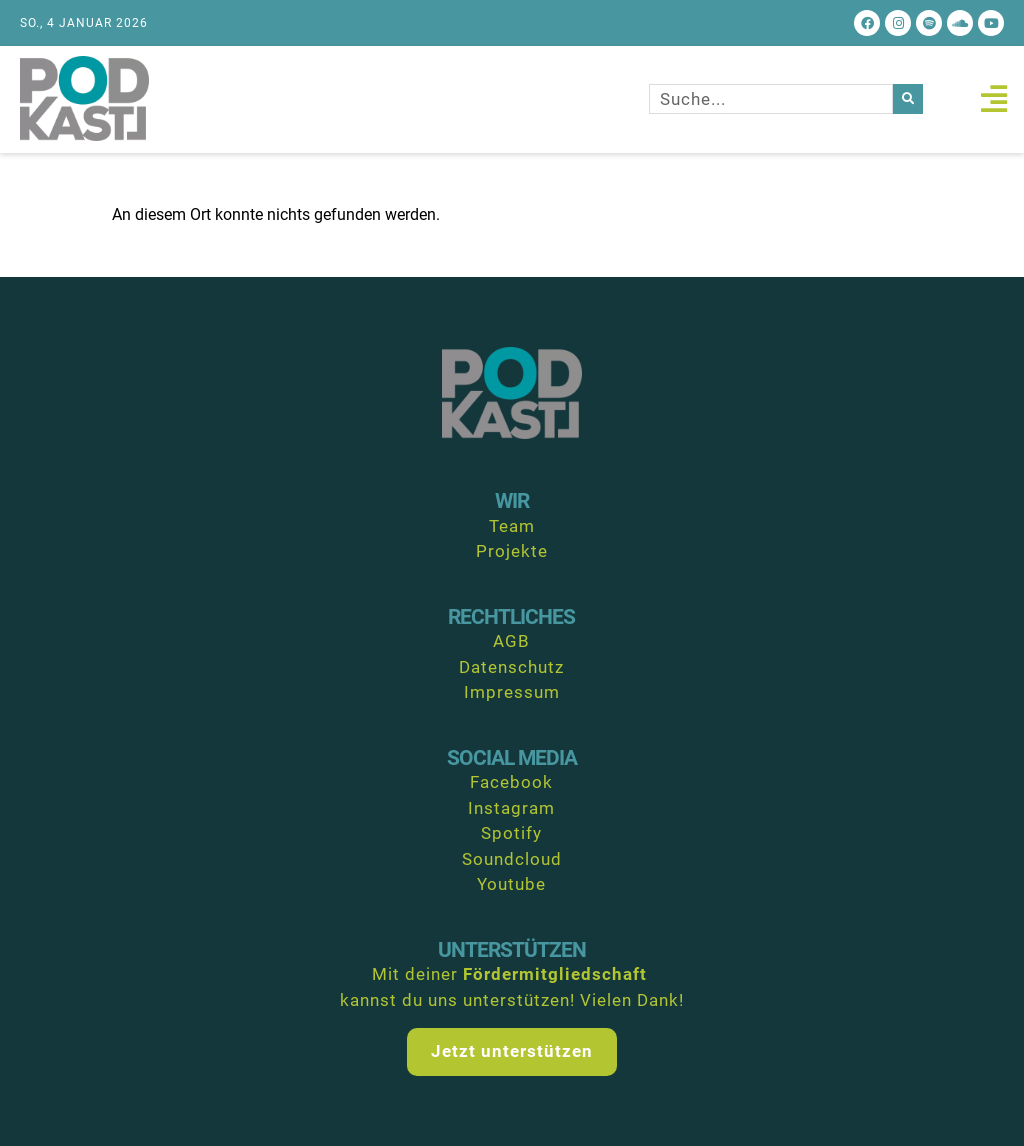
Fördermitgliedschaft (555, 974)
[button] (993, 99)
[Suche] (908, 99)
